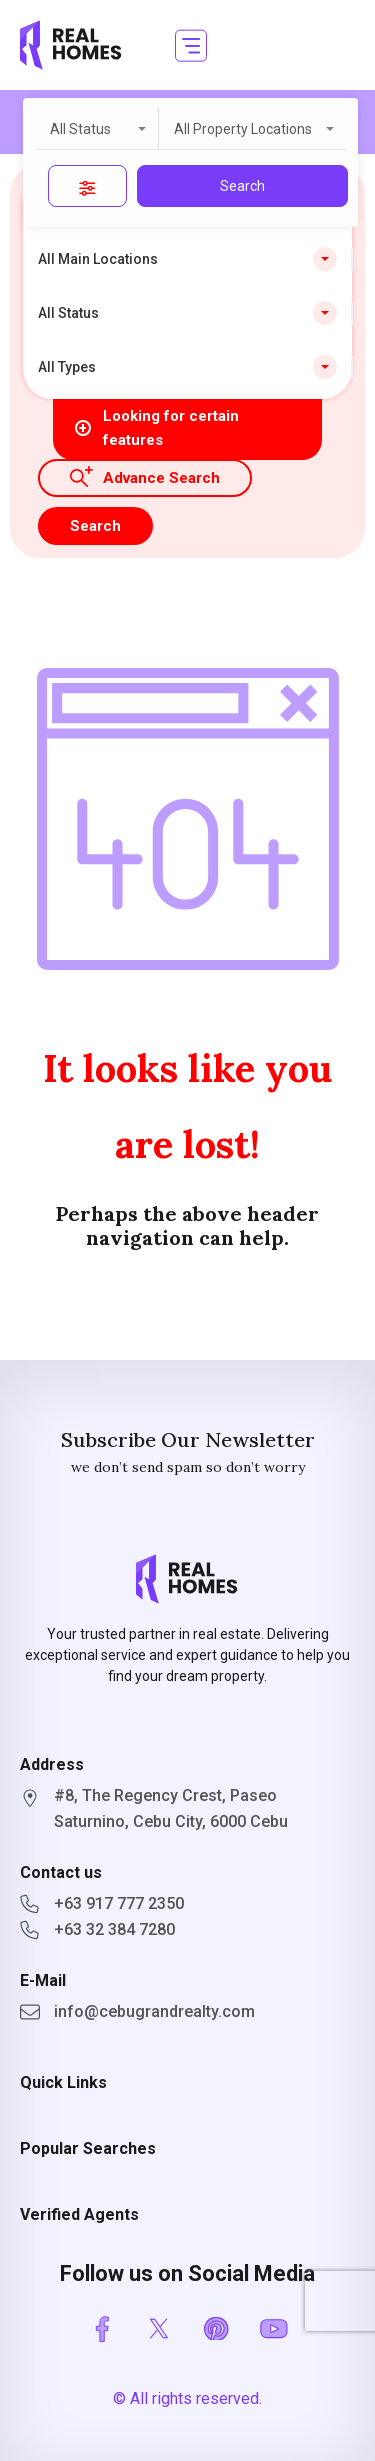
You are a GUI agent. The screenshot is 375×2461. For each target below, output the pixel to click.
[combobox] (97, 129)
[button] (191, 45)
